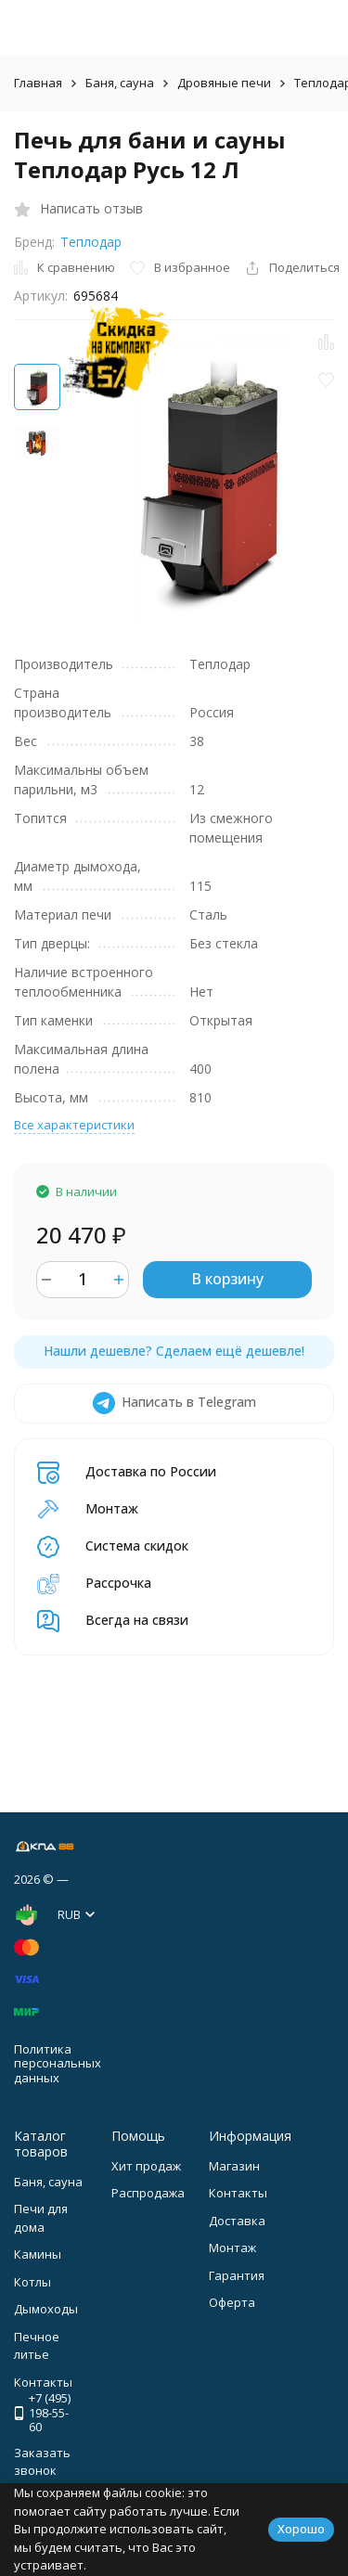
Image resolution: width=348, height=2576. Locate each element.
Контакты (238, 2192)
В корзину (227, 1279)
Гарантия (236, 2275)
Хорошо (301, 2528)
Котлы (32, 2281)
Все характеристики (74, 1124)
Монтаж (232, 2247)
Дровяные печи (224, 82)
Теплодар (91, 242)
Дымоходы (46, 2308)
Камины (37, 2254)
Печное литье (36, 2345)
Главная (38, 82)
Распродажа (148, 2192)
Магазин (234, 2165)
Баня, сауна (119, 82)
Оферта (232, 2302)
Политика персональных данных (57, 2063)
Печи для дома (41, 2217)
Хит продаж (146, 2165)
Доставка (237, 2220)
